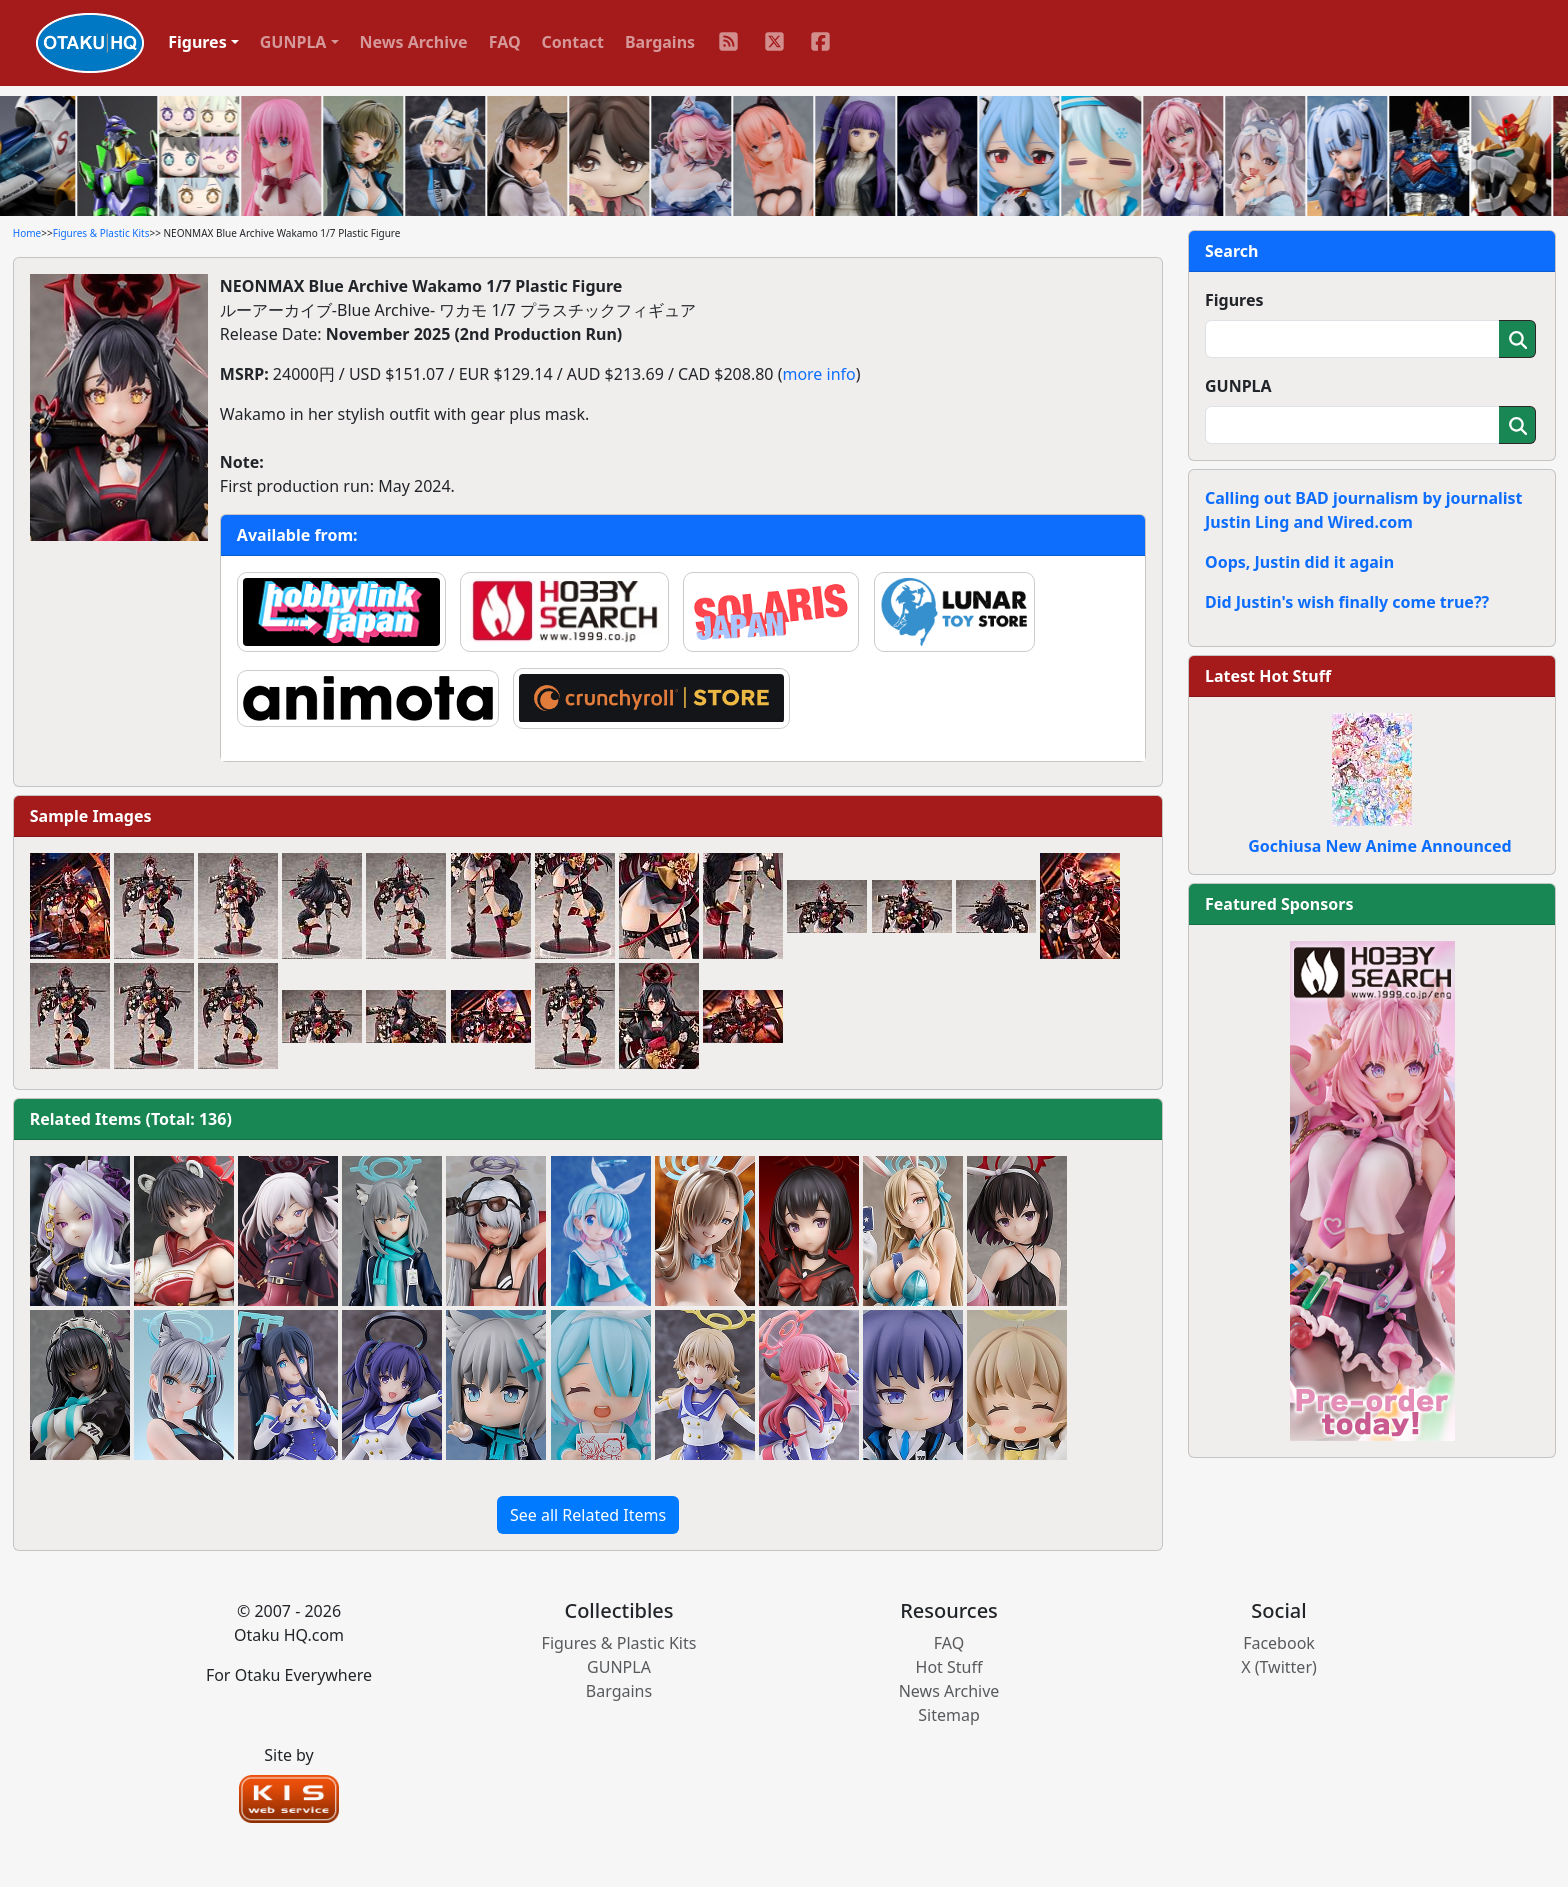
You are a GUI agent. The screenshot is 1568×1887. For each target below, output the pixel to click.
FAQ (505, 42)
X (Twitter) (1279, 1667)
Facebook (1279, 1643)
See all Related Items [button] (588, 1515)
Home (27, 233)
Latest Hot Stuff (1268, 676)
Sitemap (949, 1715)
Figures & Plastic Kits (101, 233)
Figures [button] (197, 42)
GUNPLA (1238, 386)
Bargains (660, 42)
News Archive (414, 42)
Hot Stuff (949, 1667)
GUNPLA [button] (293, 42)
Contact (573, 42)
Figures (1234, 300)
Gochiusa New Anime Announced (1379, 846)
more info (818, 374)
